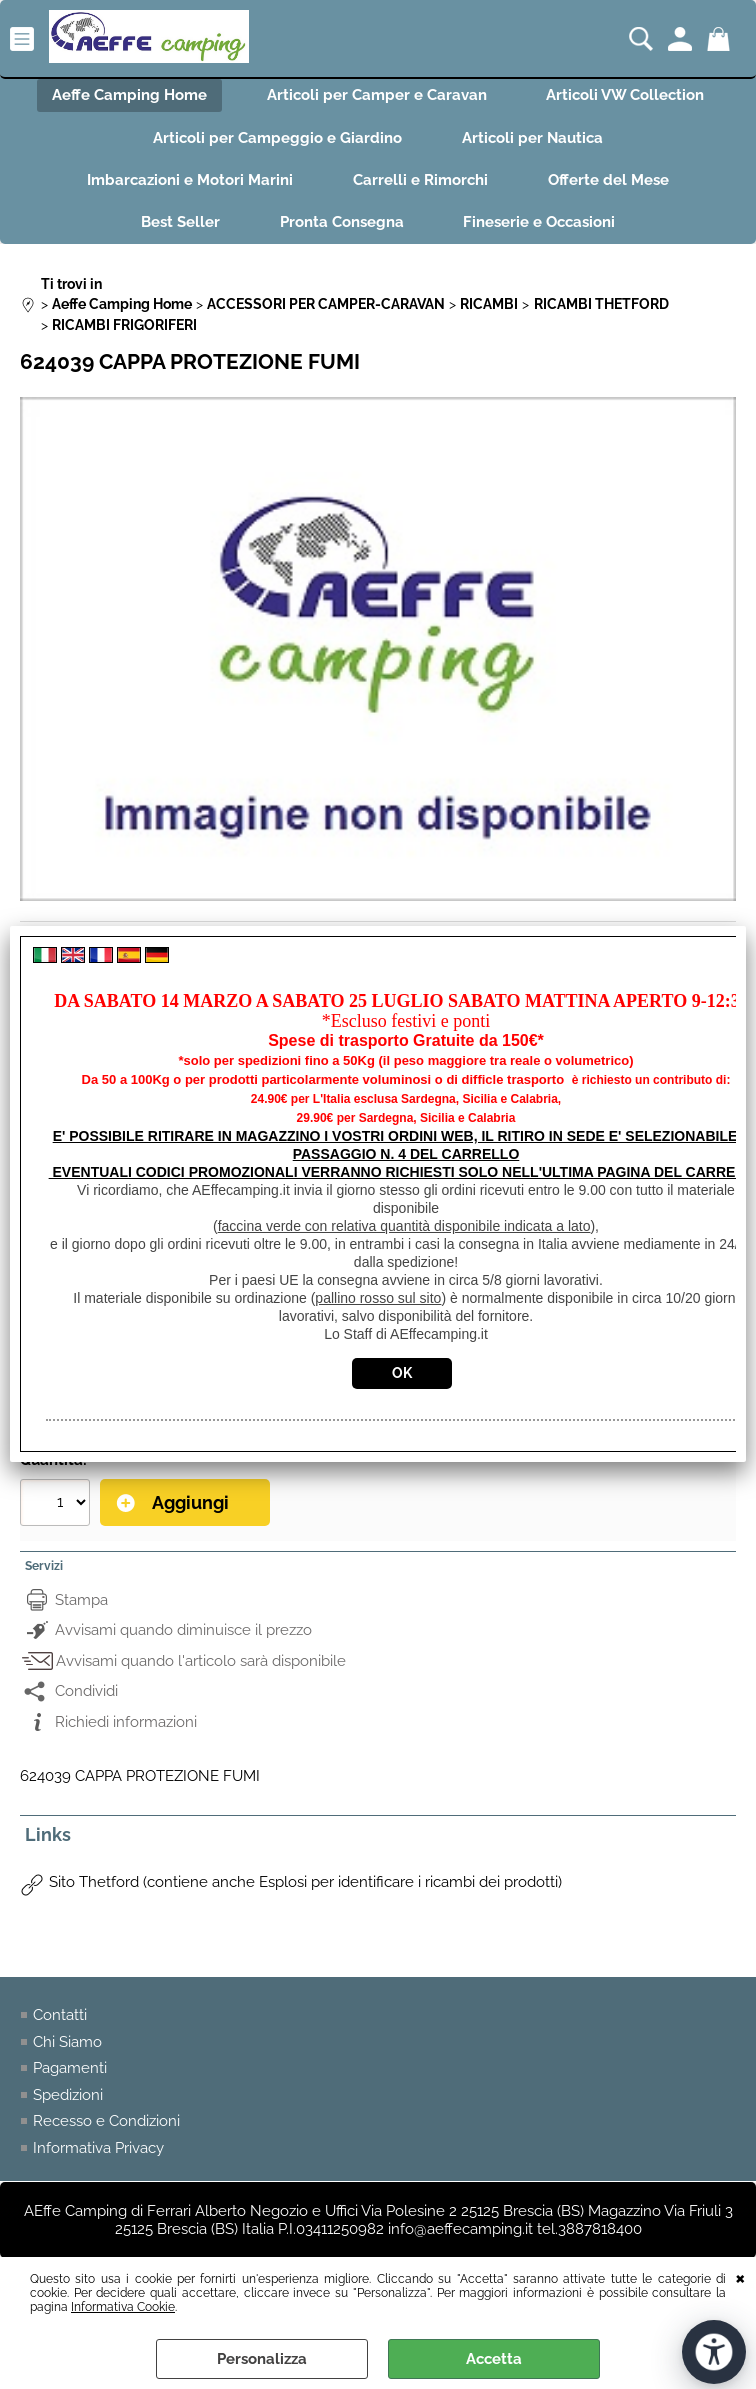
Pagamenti (70, 2069)
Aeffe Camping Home (129, 95)
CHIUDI (740, 2277)
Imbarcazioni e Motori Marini (190, 180)
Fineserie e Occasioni (540, 223)
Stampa (81, 1600)
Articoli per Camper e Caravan (377, 95)
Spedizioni (68, 2095)
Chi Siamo (67, 2042)
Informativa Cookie (123, 2307)
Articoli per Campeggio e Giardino (277, 138)
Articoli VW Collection (626, 95)
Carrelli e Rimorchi (420, 180)
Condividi (86, 1692)
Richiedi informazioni (126, 1722)
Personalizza (262, 2359)
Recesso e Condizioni (106, 2122)
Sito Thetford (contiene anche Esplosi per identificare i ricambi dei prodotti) (305, 1883)
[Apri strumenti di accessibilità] (714, 2352)
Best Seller (180, 223)
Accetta (494, 2359)
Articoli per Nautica (532, 138)
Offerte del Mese (608, 180)
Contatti (60, 2016)
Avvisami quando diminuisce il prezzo (183, 1631)
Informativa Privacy (98, 2148)
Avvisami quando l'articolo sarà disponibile (201, 1661)
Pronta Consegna (342, 223)
